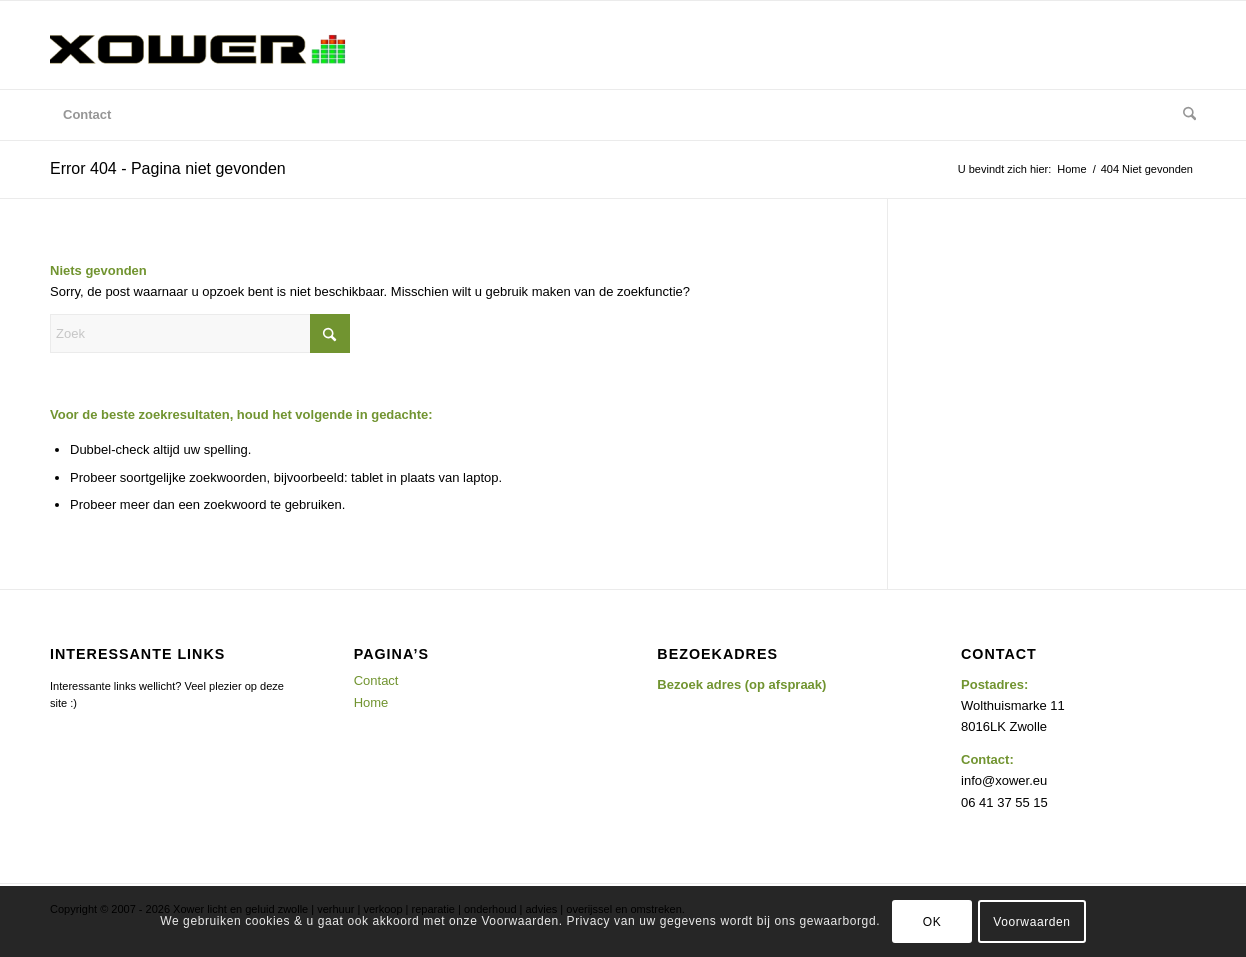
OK (932, 922)
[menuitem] (87, 115)
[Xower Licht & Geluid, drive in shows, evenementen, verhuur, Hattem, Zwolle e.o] (200, 45)
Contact (376, 680)
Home (371, 702)
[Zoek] (1183, 115)
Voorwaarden (1031, 922)
